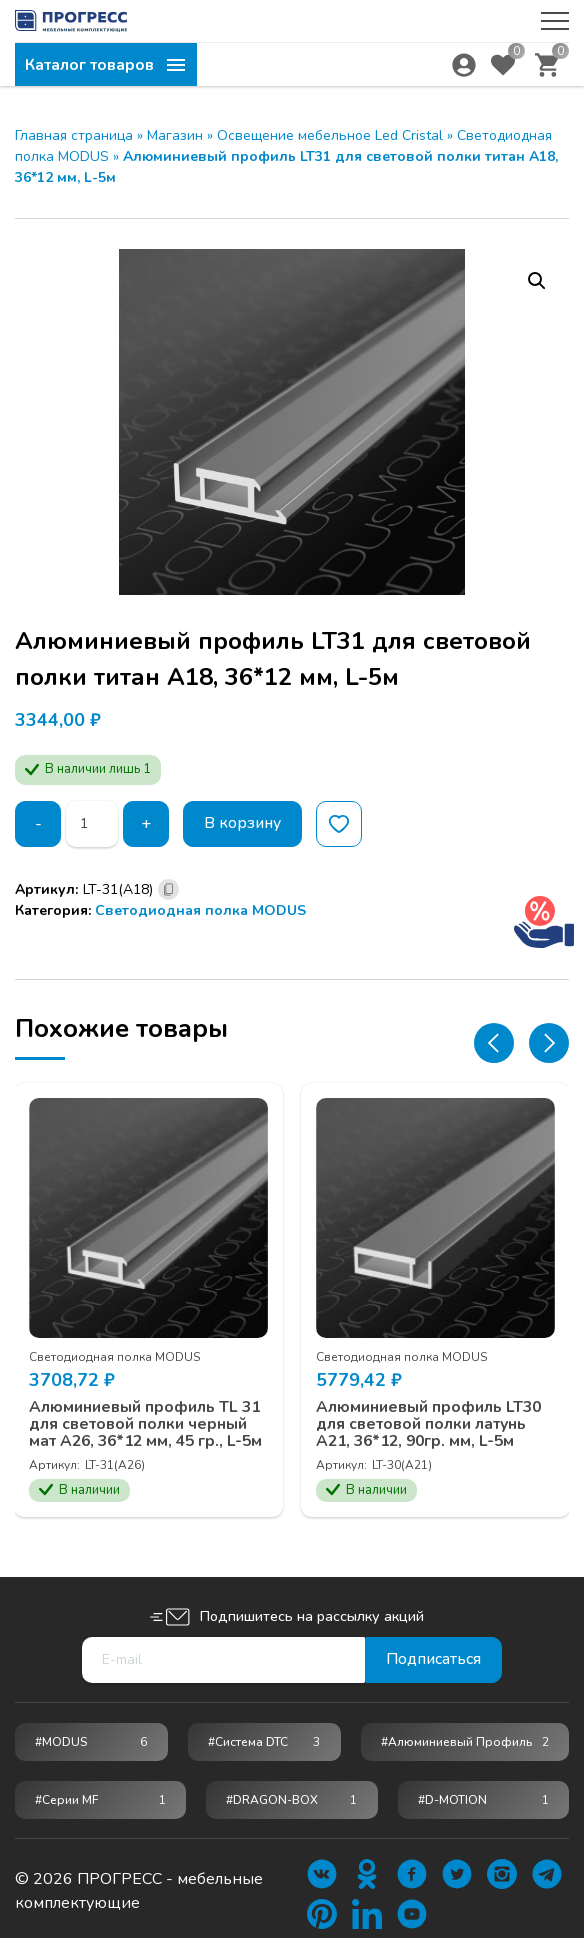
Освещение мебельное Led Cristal (330, 135)
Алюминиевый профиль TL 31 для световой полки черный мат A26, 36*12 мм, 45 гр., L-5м (146, 1431)
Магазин (175, 135)
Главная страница (74, 135)
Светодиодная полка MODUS (200, 910)
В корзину (243, 824)
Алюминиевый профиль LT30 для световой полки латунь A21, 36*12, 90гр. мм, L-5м (430, 1422)
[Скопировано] (168, 889)
